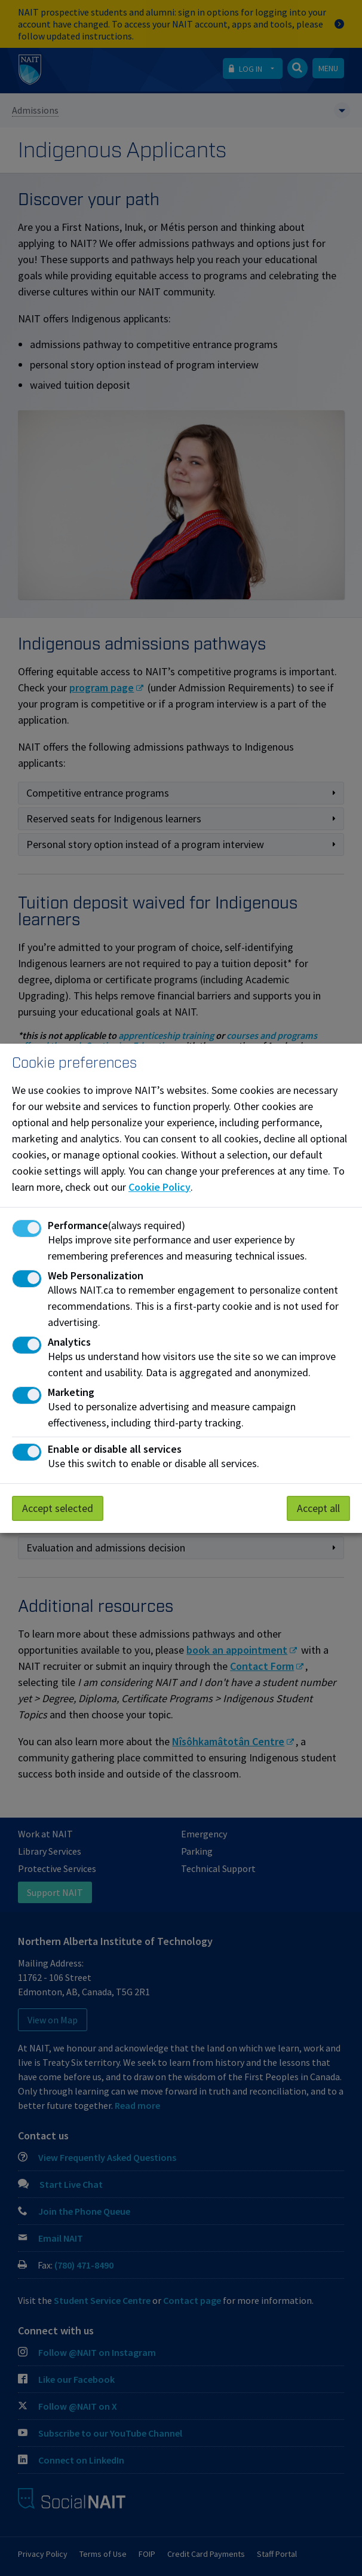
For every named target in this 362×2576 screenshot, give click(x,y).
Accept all (318, 1508)
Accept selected (57, 1508)
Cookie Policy (159, 1187)
